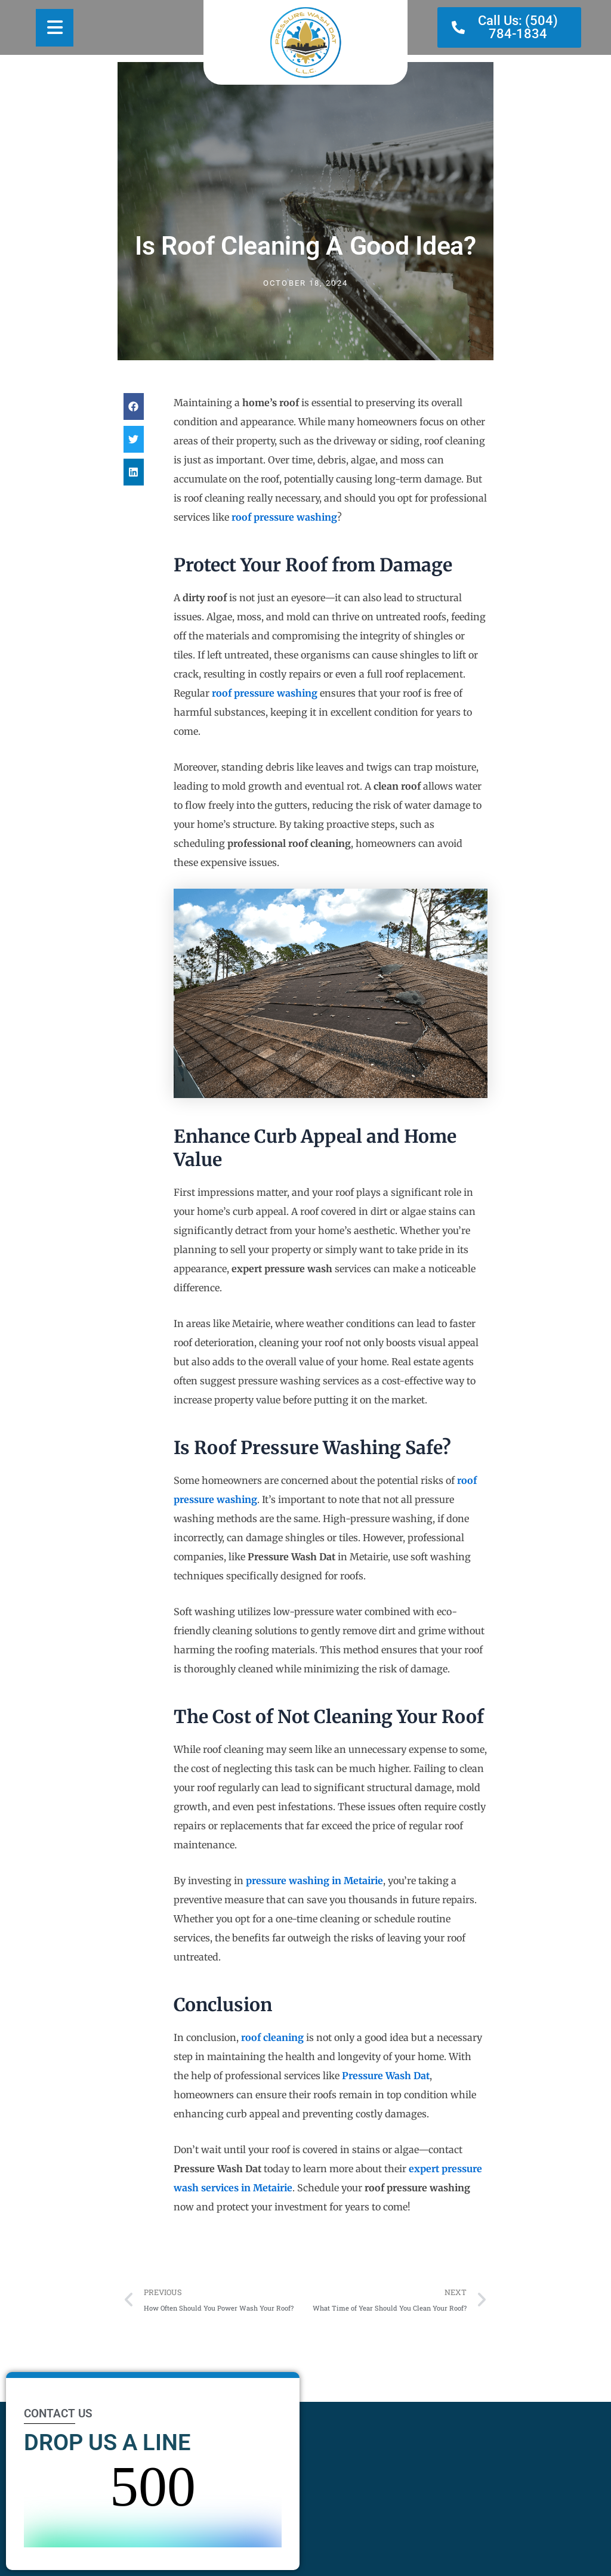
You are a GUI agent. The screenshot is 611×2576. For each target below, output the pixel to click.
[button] (134, 406)
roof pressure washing (284, 517)
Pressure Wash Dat (386, 2076)
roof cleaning (272, 2037)
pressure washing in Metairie (314, 1881)
